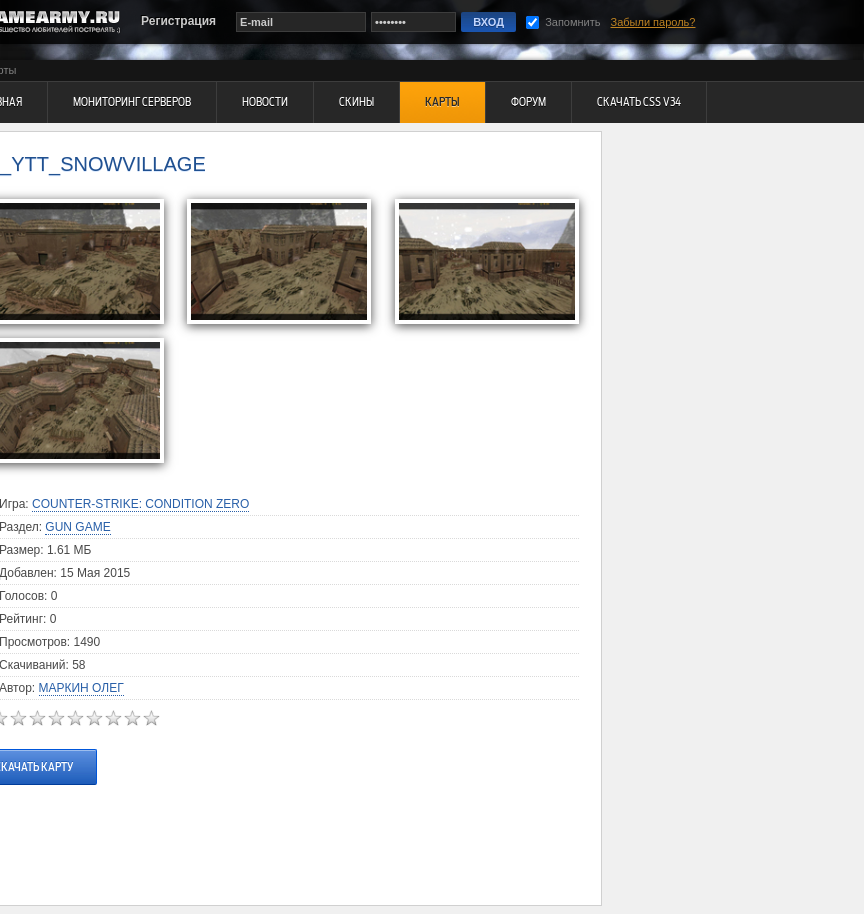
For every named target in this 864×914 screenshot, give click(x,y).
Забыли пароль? (653, 22)
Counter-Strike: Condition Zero (140, 504)
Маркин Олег (81, 688)
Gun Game (77, 527)
